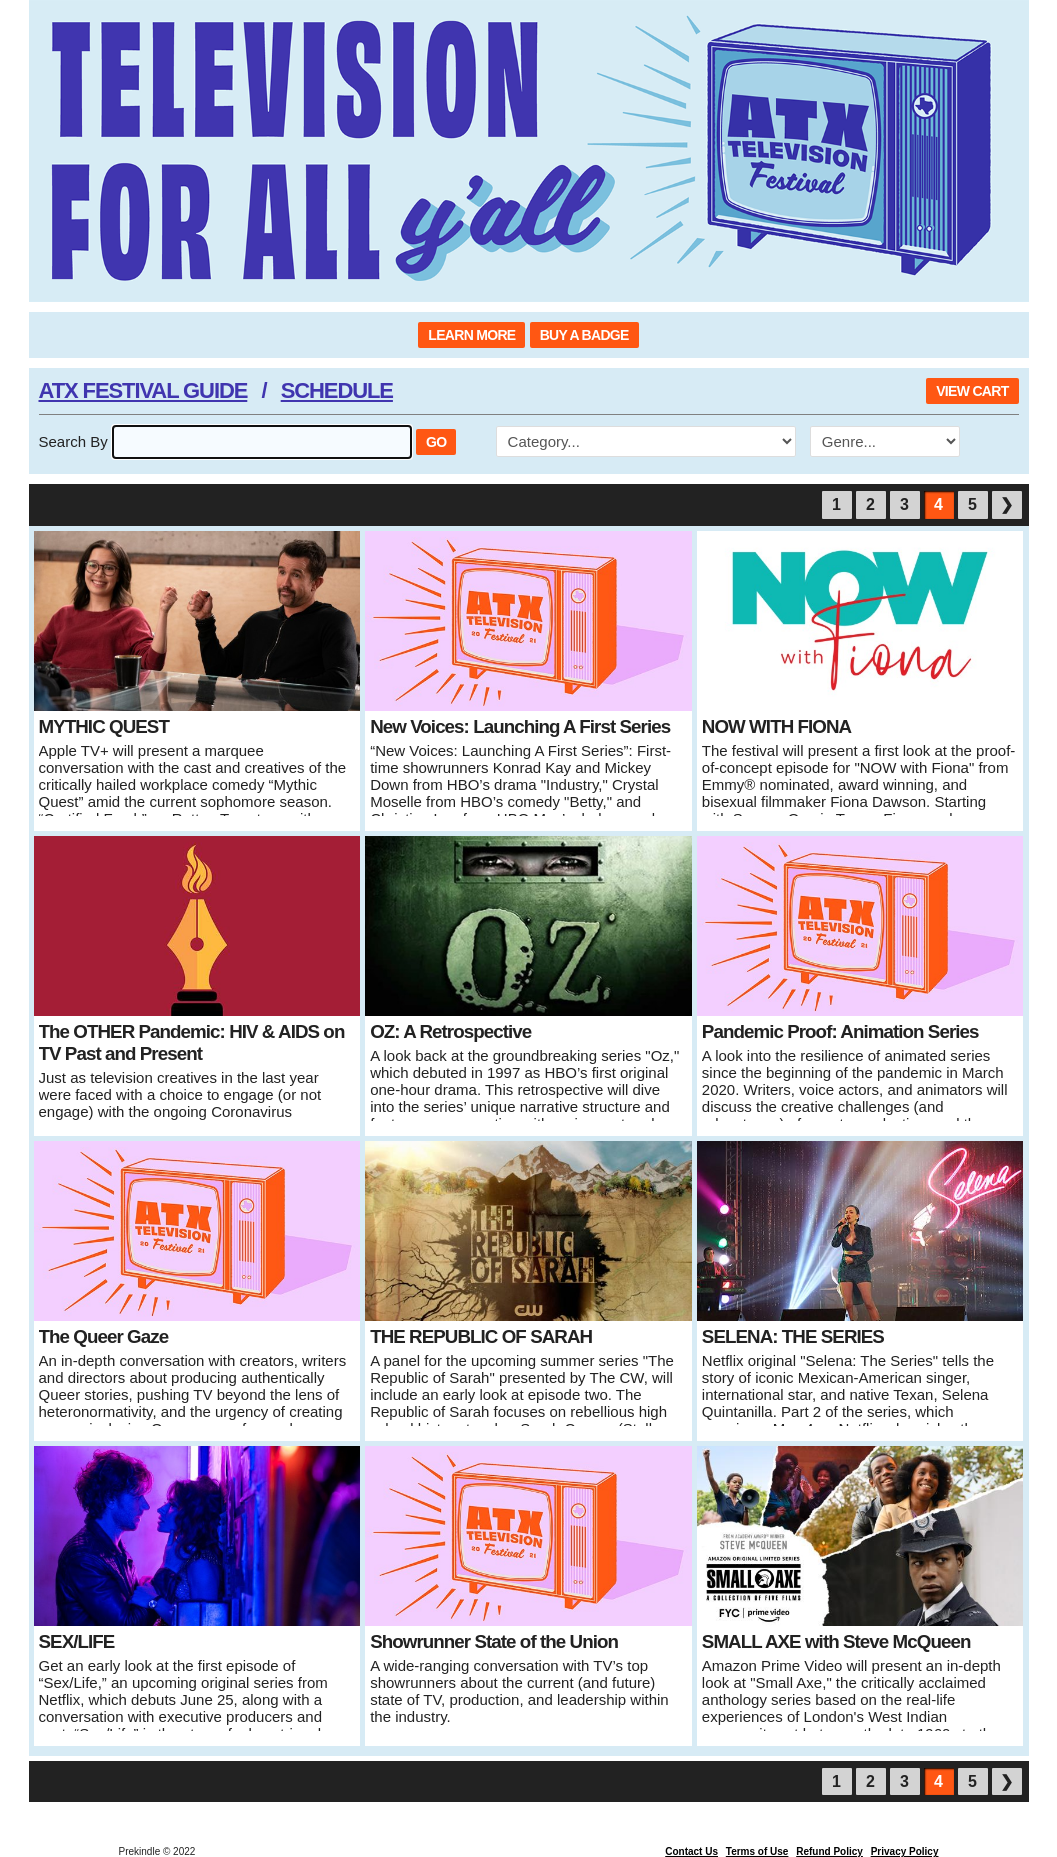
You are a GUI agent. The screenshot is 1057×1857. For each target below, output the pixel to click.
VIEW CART (972, 391)
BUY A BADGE (584, 335)
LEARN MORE (471, 335)
